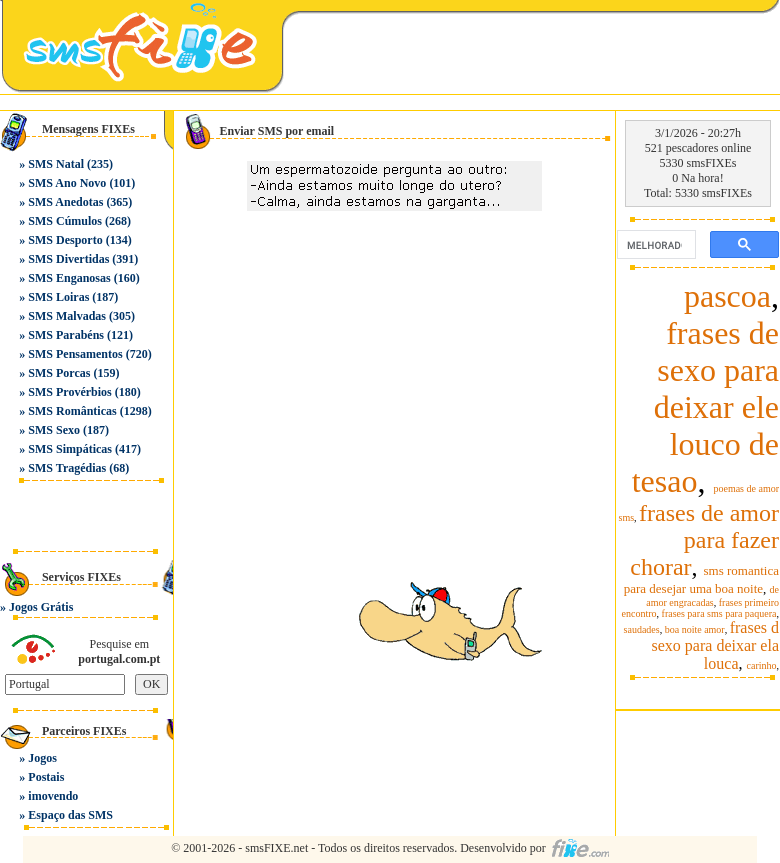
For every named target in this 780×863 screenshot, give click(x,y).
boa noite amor (695, 629)
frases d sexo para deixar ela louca (715, 645)
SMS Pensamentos (75, 354)
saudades (642, 629)
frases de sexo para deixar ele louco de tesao (705, 407)
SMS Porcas (59, 373)
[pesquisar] (654, 245)
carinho (762, 665)
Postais (46, 777)
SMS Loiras (58, 297)
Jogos (42, 758)
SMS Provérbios (69, 392)
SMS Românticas (72, 411)
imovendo (53, 796)
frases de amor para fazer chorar (704, 540)
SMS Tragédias (67, 468)
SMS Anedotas (65, 202)
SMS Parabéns (66, 335)
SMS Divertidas (68, 259)
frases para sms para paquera (719, 613)
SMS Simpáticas (70, 449)
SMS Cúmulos (65, 221)
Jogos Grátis (41, 607)
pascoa (727, 296)
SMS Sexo (54, 430)
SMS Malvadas (67, 316)
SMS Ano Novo (67, 183)
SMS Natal (56, 164)
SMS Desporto (65, 240)
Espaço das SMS (70, 815)
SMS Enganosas (69, 278)
